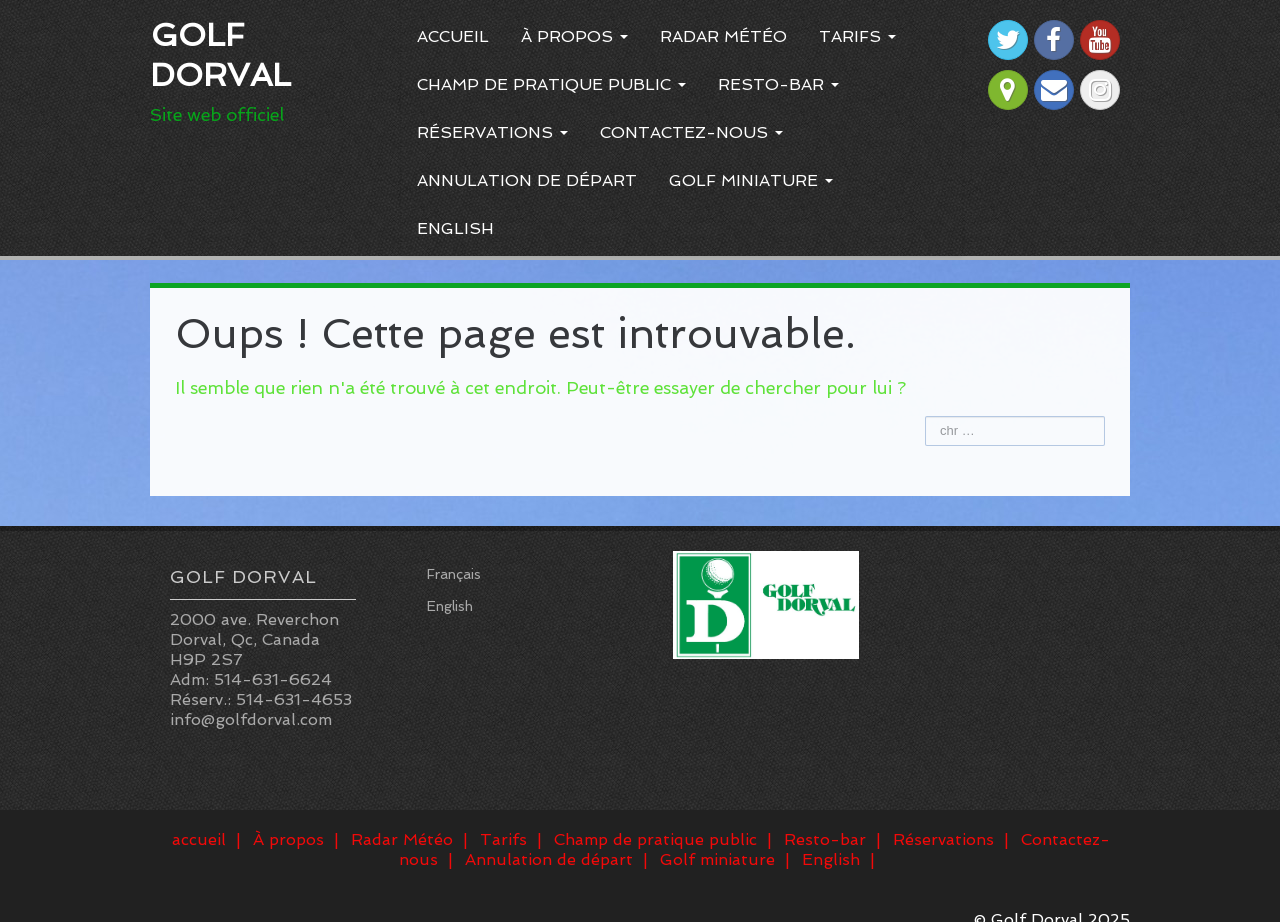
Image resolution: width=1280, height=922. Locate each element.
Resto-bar (778, 84)
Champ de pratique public (551, 84)
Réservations (492, 132)
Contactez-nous (691, 132)
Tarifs (857, 36)
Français (454, 574)
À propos (574, 36)
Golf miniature (751, 180)
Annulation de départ (527, 180)
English (455, 228)
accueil (453, 36)
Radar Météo (723, 36)
